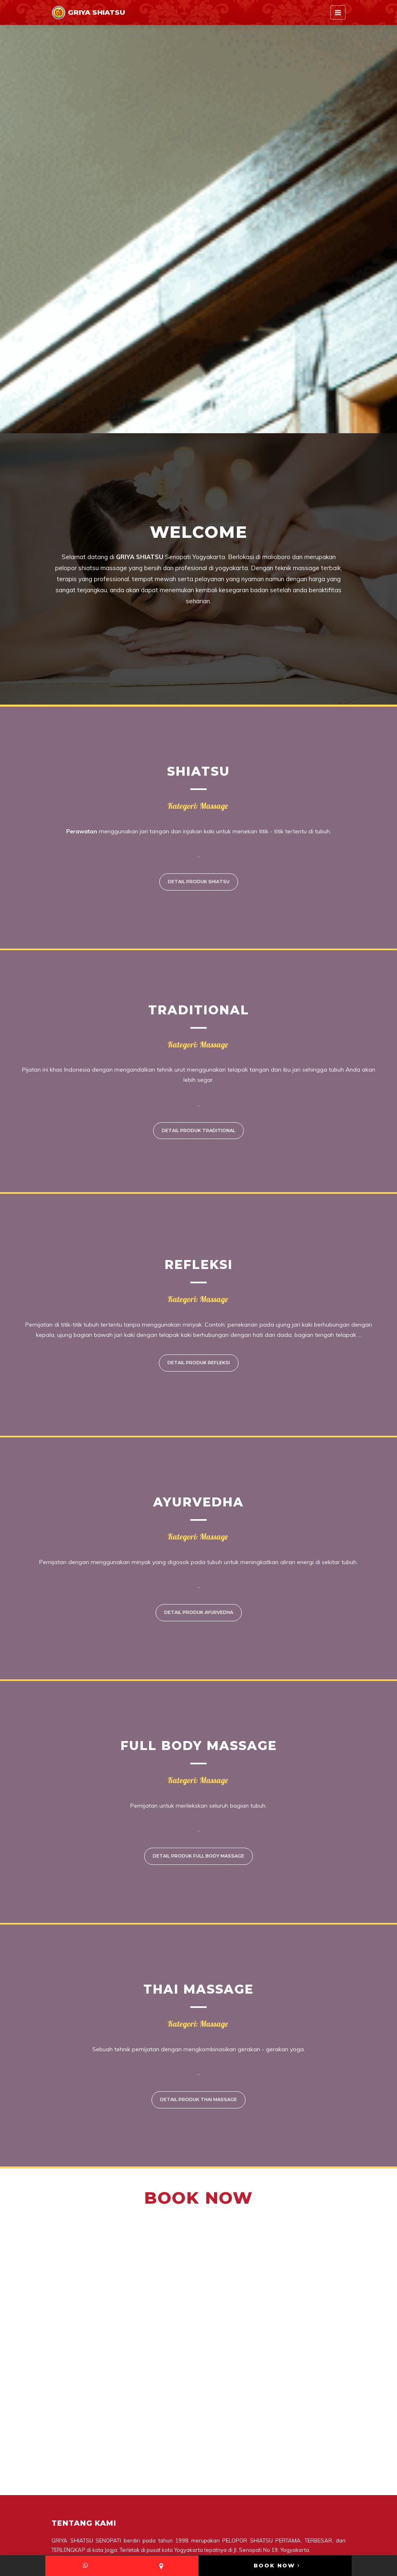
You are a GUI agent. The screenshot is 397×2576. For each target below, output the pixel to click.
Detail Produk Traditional (198, 1130)
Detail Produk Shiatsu (199, 881)
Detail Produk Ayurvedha (198, 1612)
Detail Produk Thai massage (198, 2099)
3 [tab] (205, 421)
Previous (18, 229)
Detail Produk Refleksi (198, 1362)
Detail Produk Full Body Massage (198, 1856)
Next (379, 229)
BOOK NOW (277, 2565)
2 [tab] (192, 421)
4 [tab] (218, 421)
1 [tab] (179, 421)
